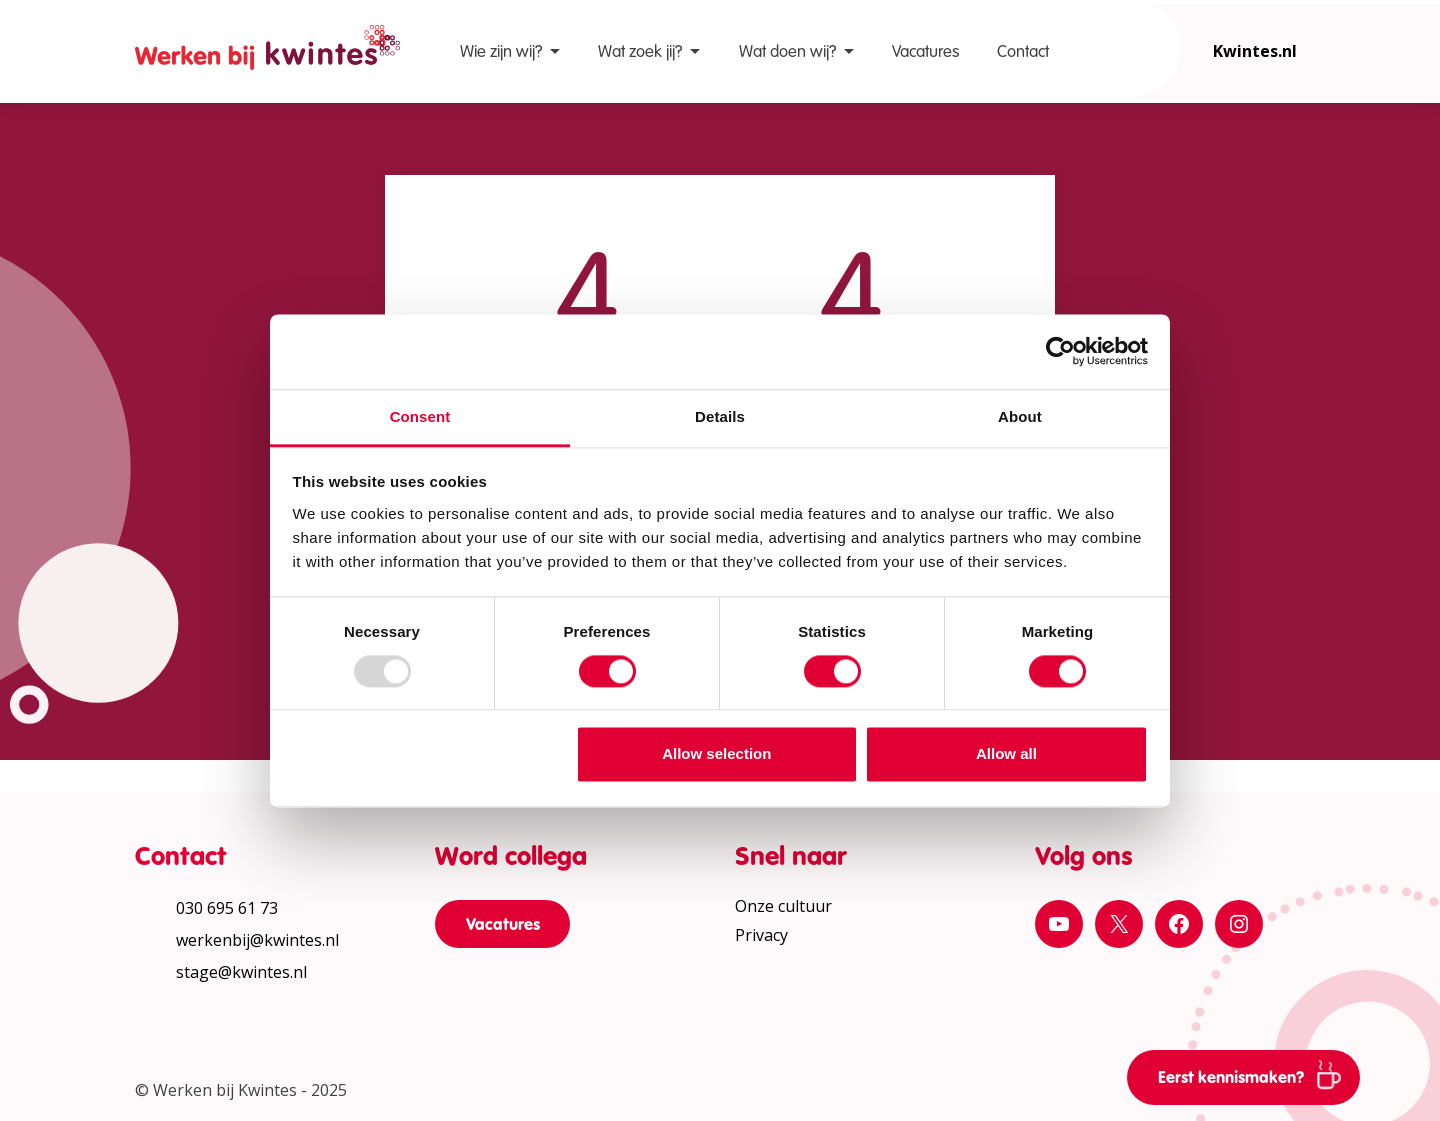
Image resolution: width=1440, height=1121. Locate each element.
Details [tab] (720, 416)
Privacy (761, 935)
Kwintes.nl (1255, 51)
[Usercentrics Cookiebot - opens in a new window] (1060, 351)
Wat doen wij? (787, 51)
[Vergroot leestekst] (1410, 254)
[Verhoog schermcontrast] (1410, 314)
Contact (1023, 51)
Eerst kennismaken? (1257, 1074)
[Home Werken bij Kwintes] (267, 51)
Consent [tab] (420, 416)
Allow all (1006, 754)
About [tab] (1020, 416)
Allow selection (716, 754)
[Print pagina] (1410, 374)
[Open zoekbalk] (1133, 47)
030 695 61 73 (227, 908)
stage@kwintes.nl (241, 972)
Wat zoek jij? (640, 51)
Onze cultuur (783, 906)
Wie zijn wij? (501, 51)
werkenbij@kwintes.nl (257, 940)
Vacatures (925, 51)
